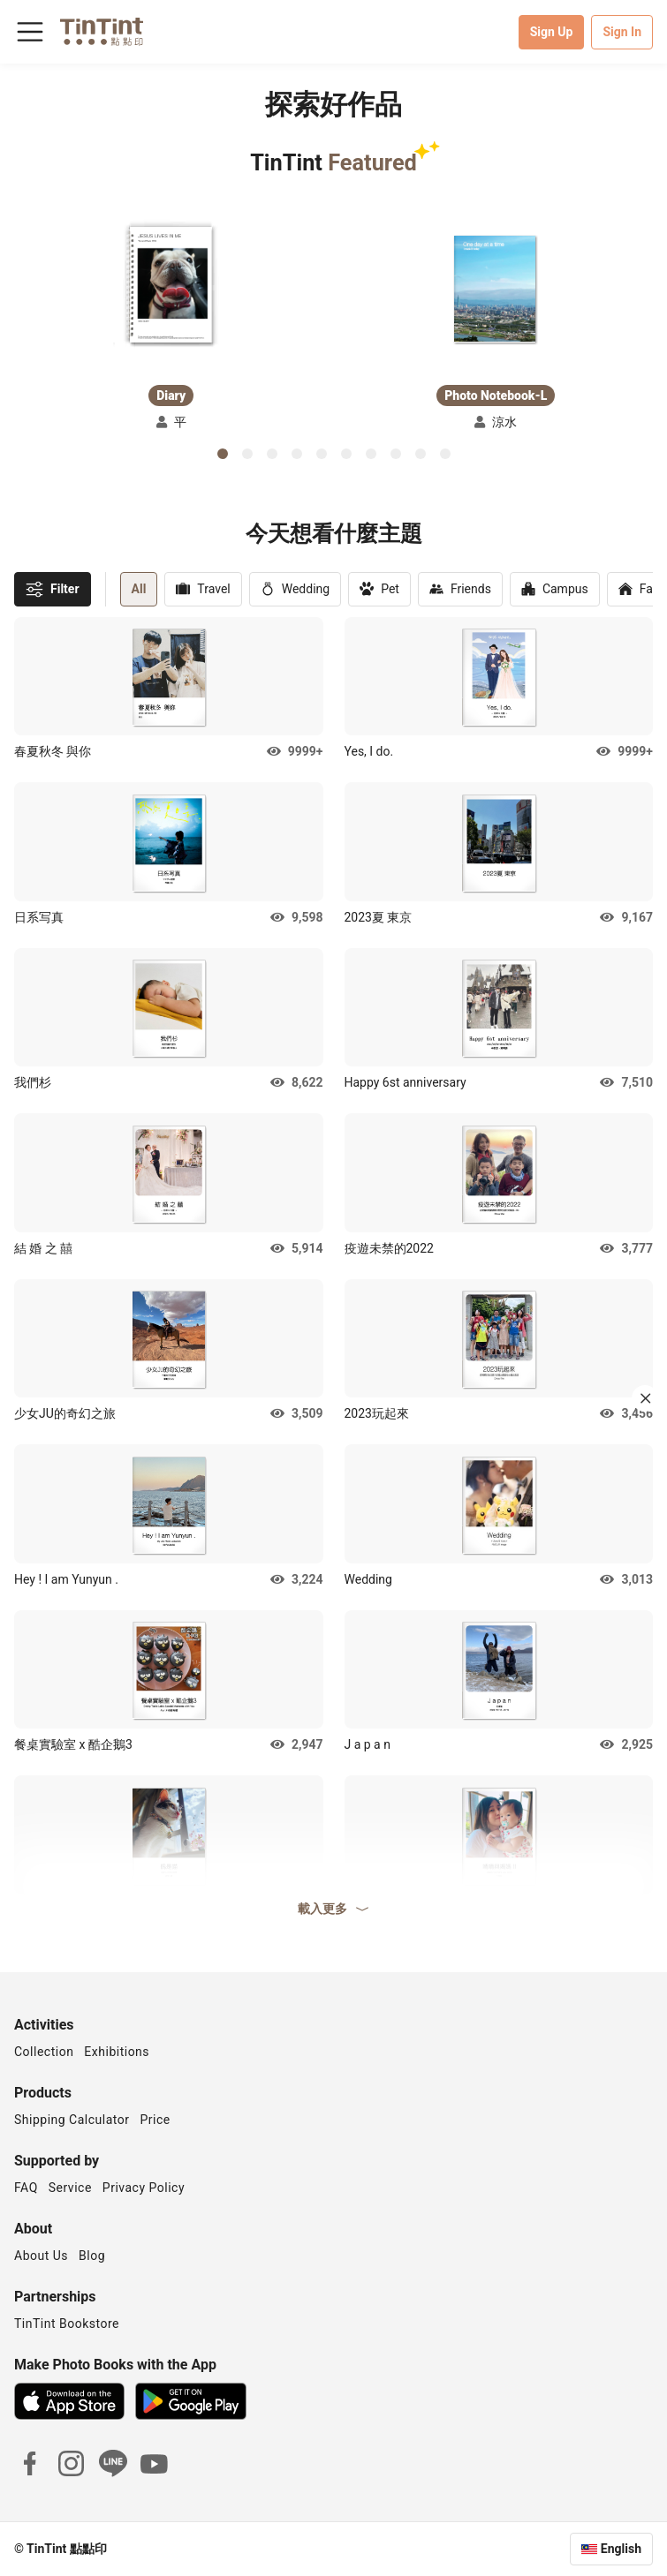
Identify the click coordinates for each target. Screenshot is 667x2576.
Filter (53, 589)
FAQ (26, 2188)
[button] (171, 286)
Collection (43, 2052)
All (139, 589)
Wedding (295, 589)
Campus (554, 589)
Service (70, 2188)
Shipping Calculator (72, 2120)
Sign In (622, 32)
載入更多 (334, 1909)
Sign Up (551, 32)
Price (155, 2120)
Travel (203, 589)
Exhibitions (116, 2052)
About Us (41, 2255)
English (621, 2549)
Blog (92, 2255)
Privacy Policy (143, 2188)
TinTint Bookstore (66, 2323)
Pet (379, 589)
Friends (460, 589)
